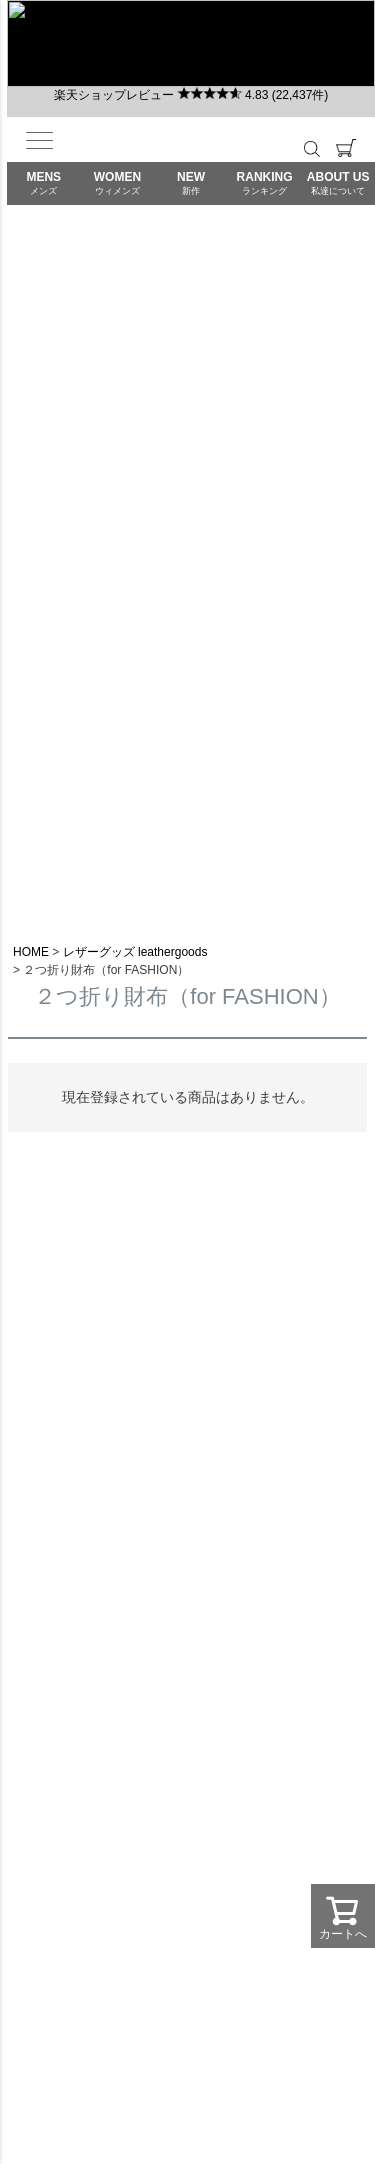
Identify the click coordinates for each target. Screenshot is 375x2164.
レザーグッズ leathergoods (135, 952)
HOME (31, 952)
